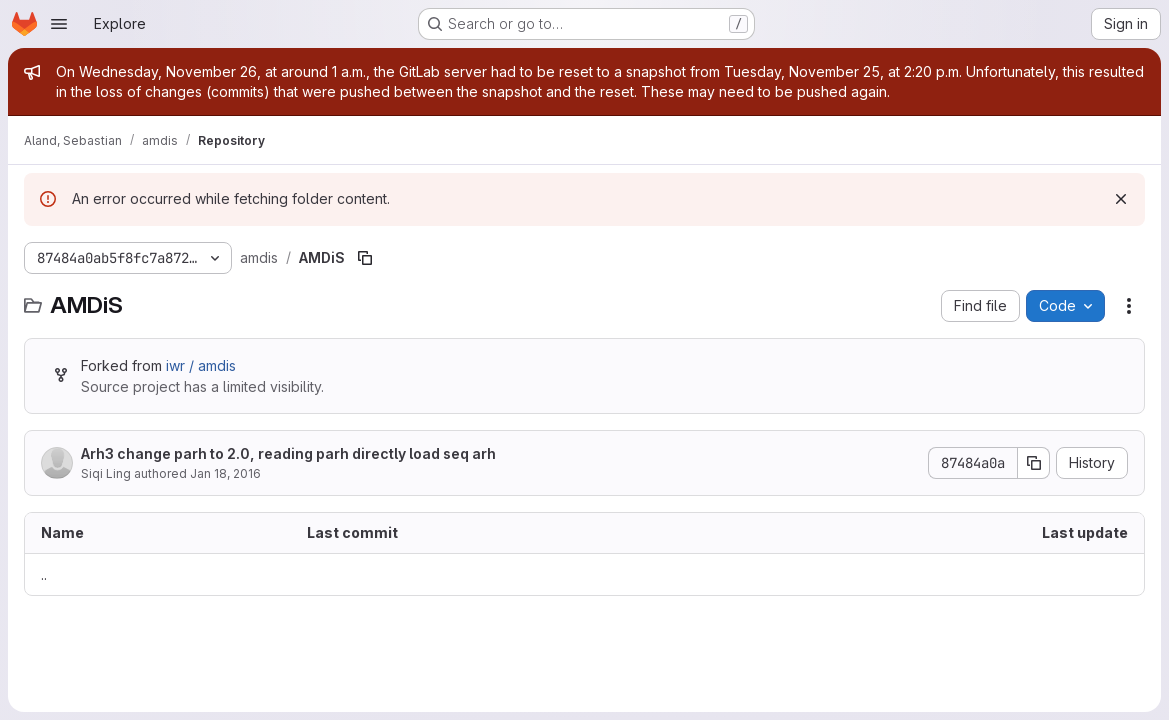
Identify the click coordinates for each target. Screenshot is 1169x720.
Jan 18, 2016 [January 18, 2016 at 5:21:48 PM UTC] (225, 473)
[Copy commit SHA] (1034, 463)
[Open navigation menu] (59, 24)
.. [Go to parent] (44, 574)
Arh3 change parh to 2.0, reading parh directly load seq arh (288, 453)
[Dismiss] (1121, 199)
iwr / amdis (201, 365)
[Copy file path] (365, 258)
